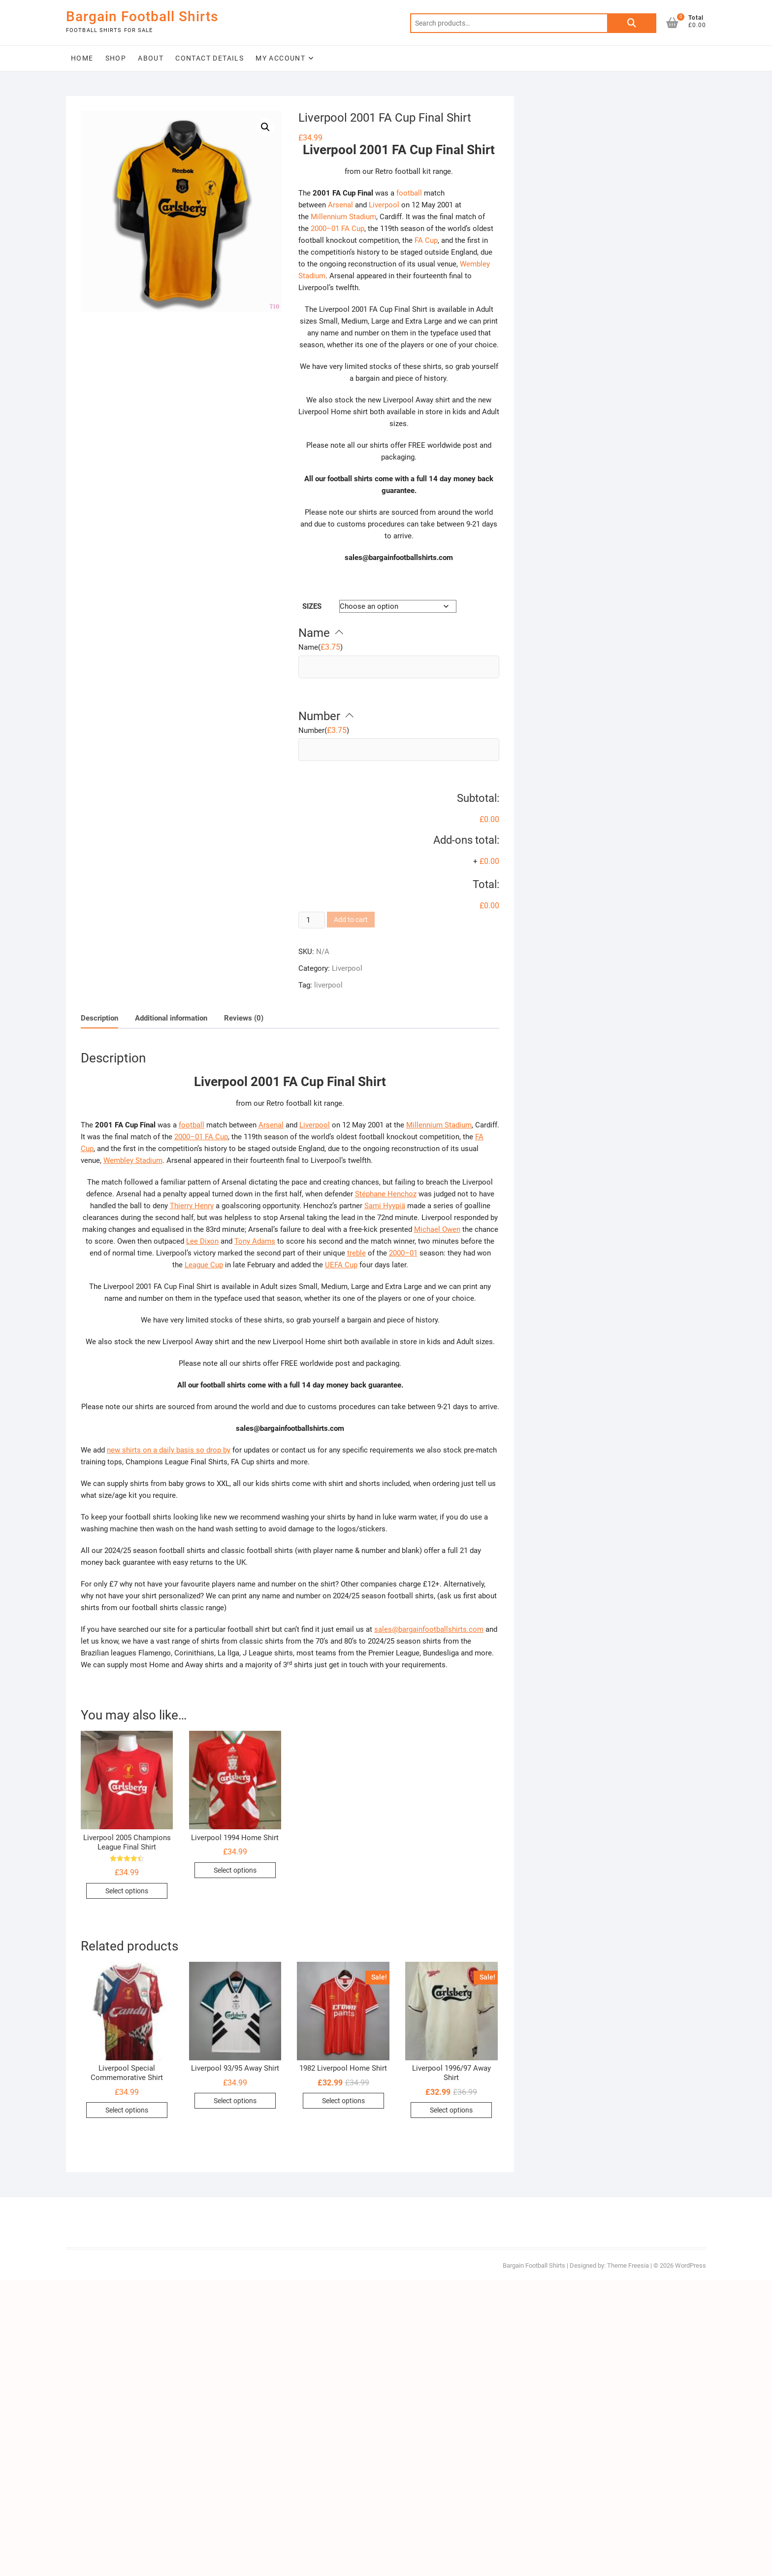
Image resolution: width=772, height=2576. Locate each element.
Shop (116, 58)
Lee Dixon (202, 1241)
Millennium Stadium (343, 216)
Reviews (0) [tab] (243, 1018)
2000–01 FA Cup (337, 228)
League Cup (204, 1264)
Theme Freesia (628, 2265)
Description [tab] (99, 1018)
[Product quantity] (311, 920)
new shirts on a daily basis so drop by (168, 1450)
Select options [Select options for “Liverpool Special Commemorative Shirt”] (126, 2110)
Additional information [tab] (171, 1018)
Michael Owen (437, 1229)
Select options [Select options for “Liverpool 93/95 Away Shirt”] (235, 2101)
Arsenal (340, 204)
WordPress (690, 2265)
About (150, 58)
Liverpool (384, 204)
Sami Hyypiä (384, 1205)
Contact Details (209, 58)
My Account (280, 58)
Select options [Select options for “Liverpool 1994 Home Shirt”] (235, 1870)
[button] (265, 127)
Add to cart (351, 920)
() (320, 647)
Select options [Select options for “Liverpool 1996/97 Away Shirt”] (451, 2110)
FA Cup (426, 240)
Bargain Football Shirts (142, 16)
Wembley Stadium (132, 1160)
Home (82, 58)
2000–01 (403, 1253)
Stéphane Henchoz (386, 1193)
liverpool (328, 985)
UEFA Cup (341, 1264)
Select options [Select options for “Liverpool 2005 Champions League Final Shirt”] (126, 1891)
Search (631, 23)
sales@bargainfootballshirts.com (428, 1629)
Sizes (312, 606)
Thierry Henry (192, 1205)
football (409, 193)
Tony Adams (254, 1241)
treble (356, 1253)
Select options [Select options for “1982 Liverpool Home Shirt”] (343, 2101)
